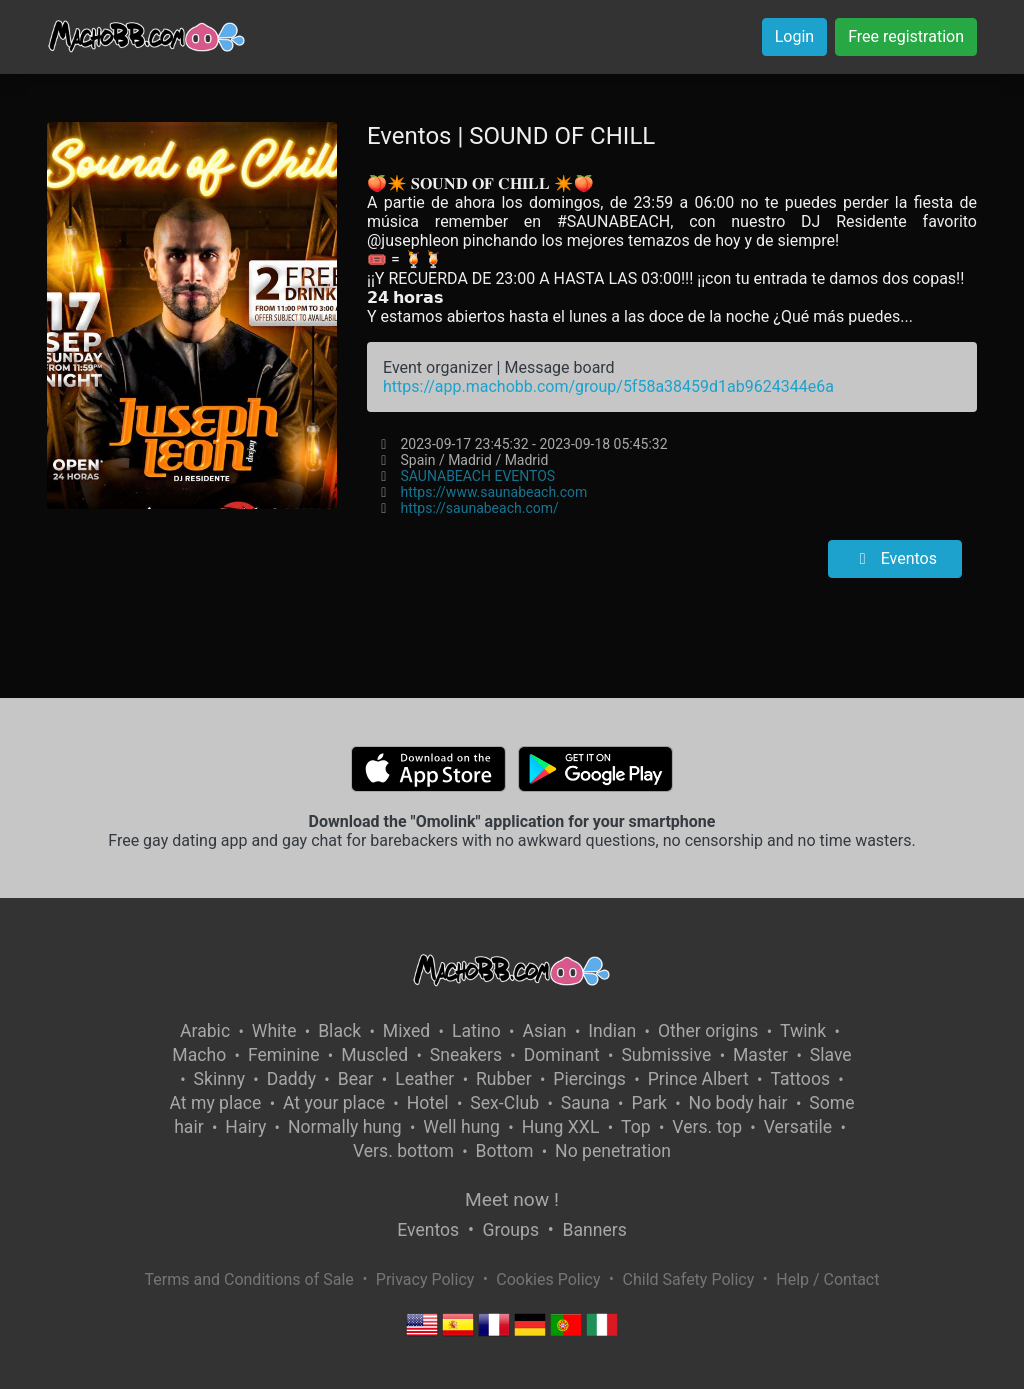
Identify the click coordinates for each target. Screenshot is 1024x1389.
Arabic (205, 1031)
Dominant (562, 1055)
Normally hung (345, 1127)
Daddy (291, 1079)
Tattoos (800, 1079)
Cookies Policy (548, 1279)
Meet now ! (512, 1199)
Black (339, 1031)
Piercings (589, 1079)
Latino (476, 1031)
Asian (544, 1031)
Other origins (708, 1031)
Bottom (505, 1151)
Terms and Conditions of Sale (249, 1279)
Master (760, 1055)
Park (648, 1103)
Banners (594, 1230)
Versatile (798, 1127)
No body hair (738, 1103)
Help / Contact (827, 1279)
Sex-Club (504, 1103)
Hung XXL (561, 1127)
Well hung (461, 1127)
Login (794, 36)
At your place (334, 1103)
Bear (356, 1079)
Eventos (895, 558)
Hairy (245, 1127)
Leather (424, 1079)
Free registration (906, 36)
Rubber (504, 1079)
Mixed (406, 1031)
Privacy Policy (425, 1279)
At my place (216, 1103)
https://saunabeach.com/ (479, 508)
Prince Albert (698, 1079)
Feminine (284, 1055)
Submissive (666, 1055)
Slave (831, 1055)
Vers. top (707, 1127)
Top (636, 1127)
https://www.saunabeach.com (493, 492)
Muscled (374, 1055)
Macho (199, 1055)
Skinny (219, 1079)
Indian (612, 1031)
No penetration (613, 1151)
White (274, 1031)
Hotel (428, 1103)
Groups (511, 1230)
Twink (803, 1031)
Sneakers (466, 1055)
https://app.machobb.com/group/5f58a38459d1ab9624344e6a (608, 386)
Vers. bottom (403, 1151)
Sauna (585, 1103)
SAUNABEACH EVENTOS (477, 476)
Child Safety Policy (689, 1279)
